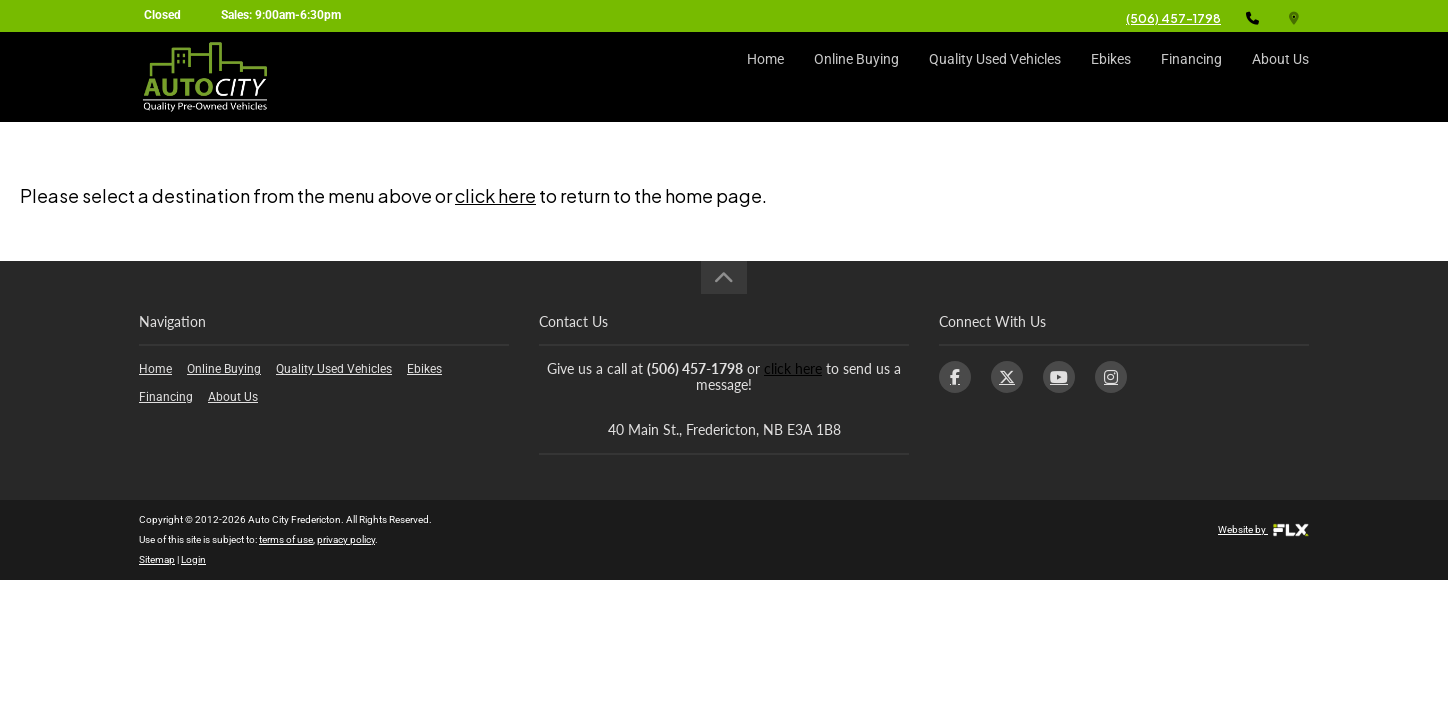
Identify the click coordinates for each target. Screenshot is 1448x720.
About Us (1280, 77)
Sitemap (157, 559)
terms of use (286, 539)
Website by (1263, 529)
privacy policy (346, 539)
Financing (1191, 77)
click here (495, 195)
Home (765, 77)
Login (193, 559)
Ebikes (1111, 77)
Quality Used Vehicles (995, 77)
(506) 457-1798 (1173, 18)
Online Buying (856, 77)
